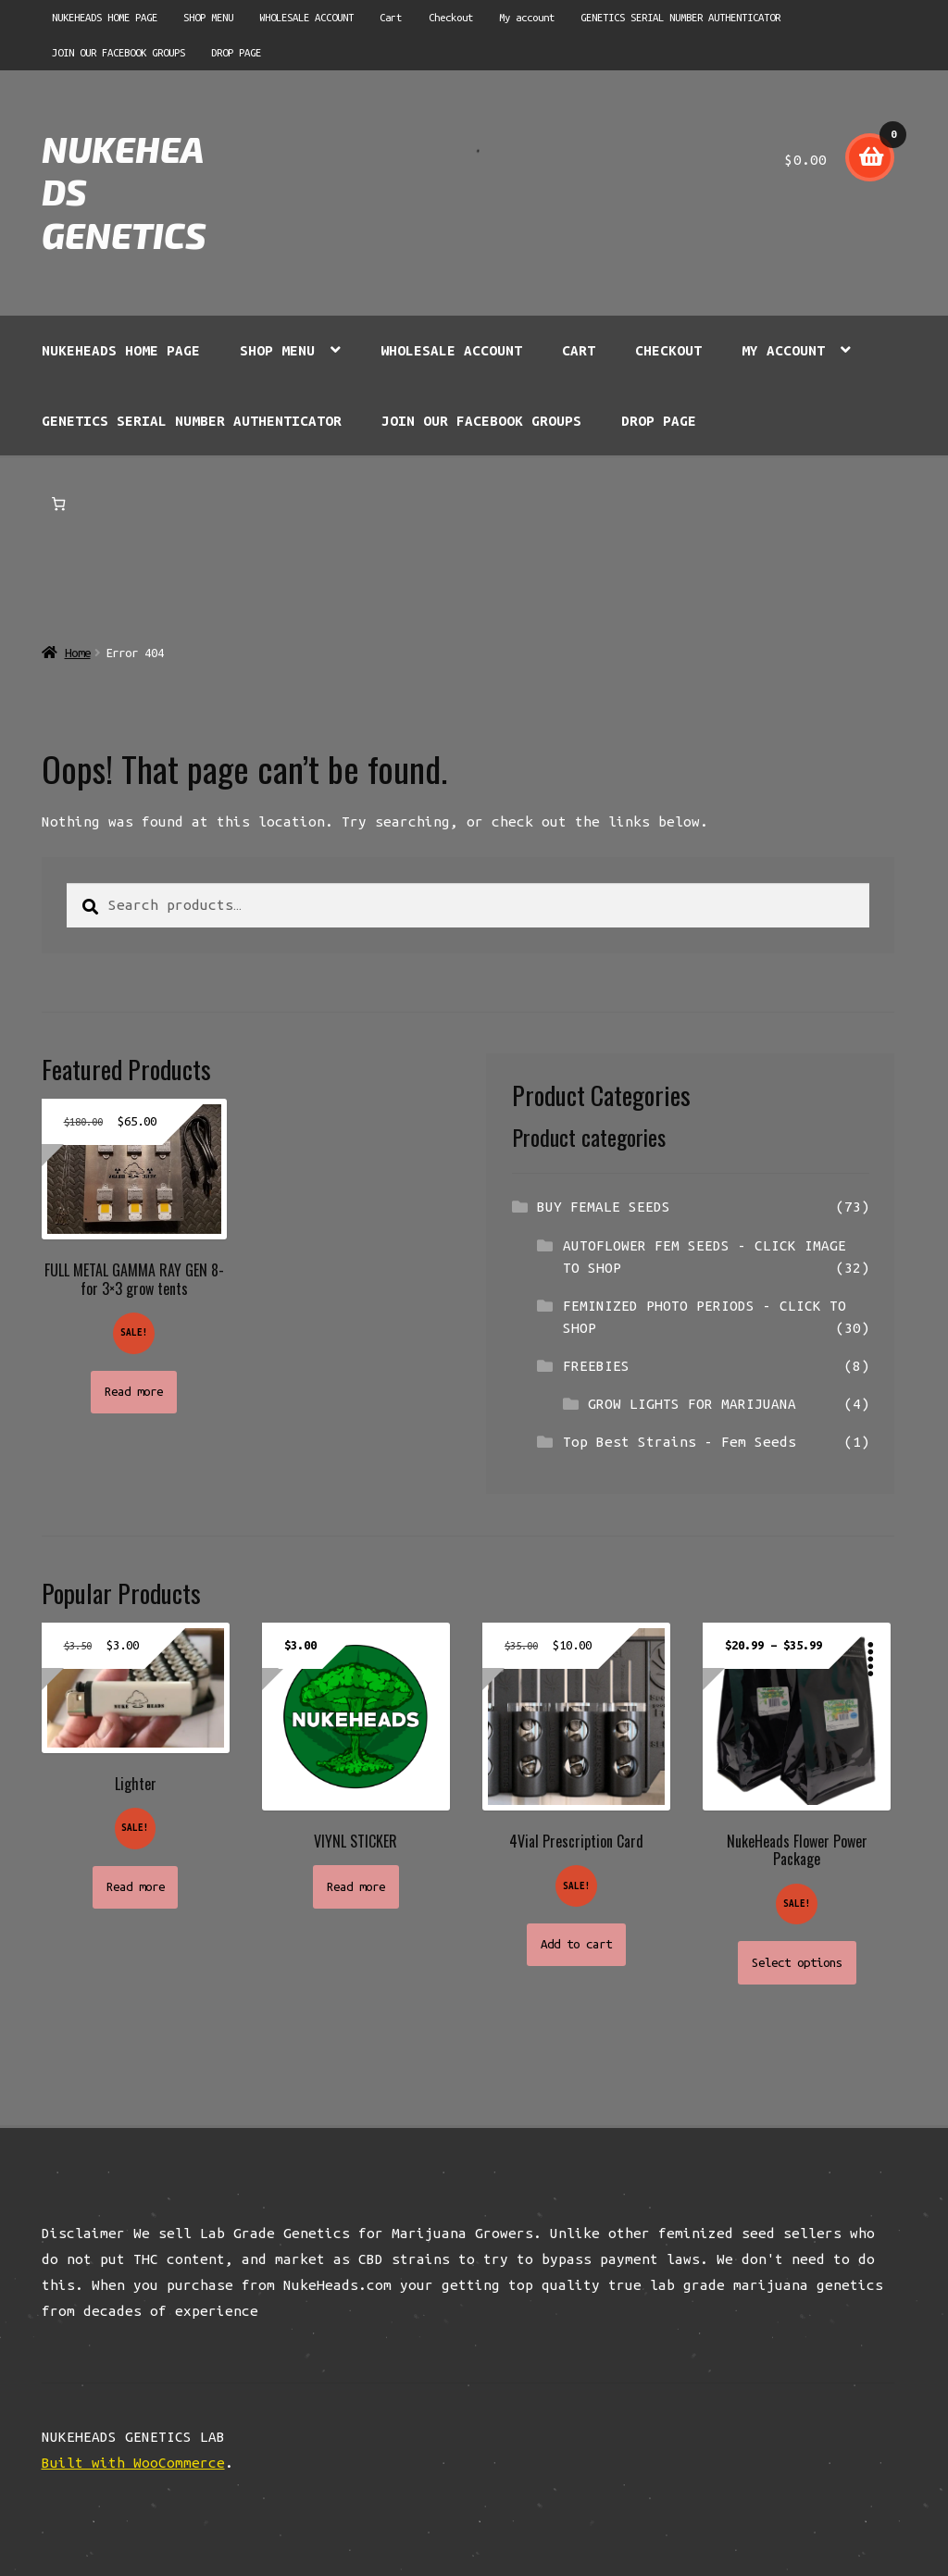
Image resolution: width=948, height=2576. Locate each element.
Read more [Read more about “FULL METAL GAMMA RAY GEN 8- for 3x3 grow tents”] (134, 1392)
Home (78, 653)
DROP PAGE (236, 52)
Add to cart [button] (576, 1944)
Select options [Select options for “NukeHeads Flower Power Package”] (797, 1963)
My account (527, 17)
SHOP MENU (208, 17)
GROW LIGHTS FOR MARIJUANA (692, 1404)
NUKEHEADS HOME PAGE (104, 17)
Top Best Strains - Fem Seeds (679, 1442)
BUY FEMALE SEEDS (603, 1206)
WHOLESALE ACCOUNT (306, 17)
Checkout (451, 17)
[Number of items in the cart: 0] (59, 503)
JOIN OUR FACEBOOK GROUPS (118, 52)
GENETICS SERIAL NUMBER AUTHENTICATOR (680, 17)
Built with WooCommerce (133, 2462)
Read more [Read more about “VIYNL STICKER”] (356, 1887)
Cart (391, 17)
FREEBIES (596, 1366)
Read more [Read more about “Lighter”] (135, 1887)
